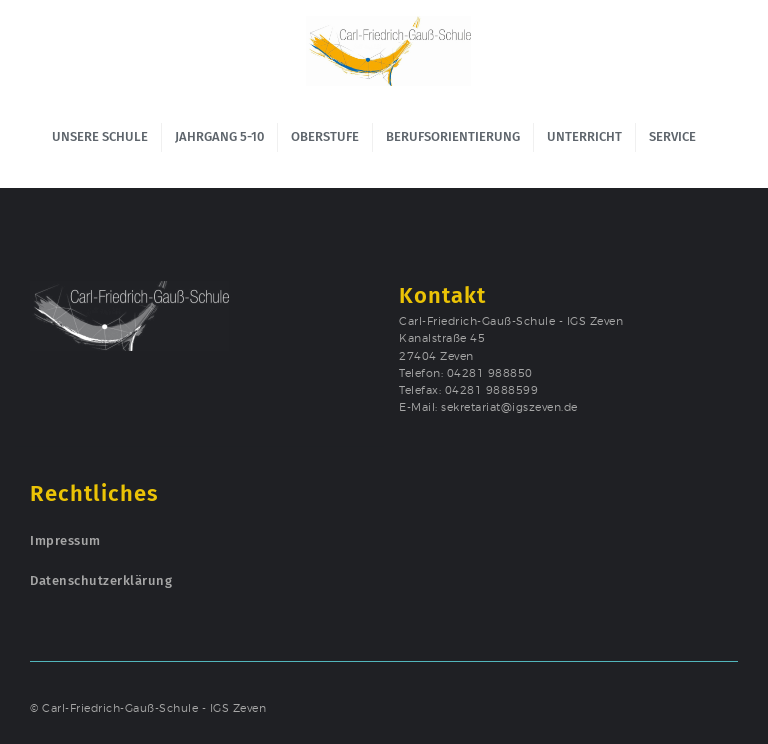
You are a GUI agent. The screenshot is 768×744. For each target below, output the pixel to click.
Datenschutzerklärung (101, 580)
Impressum (65, 540)
